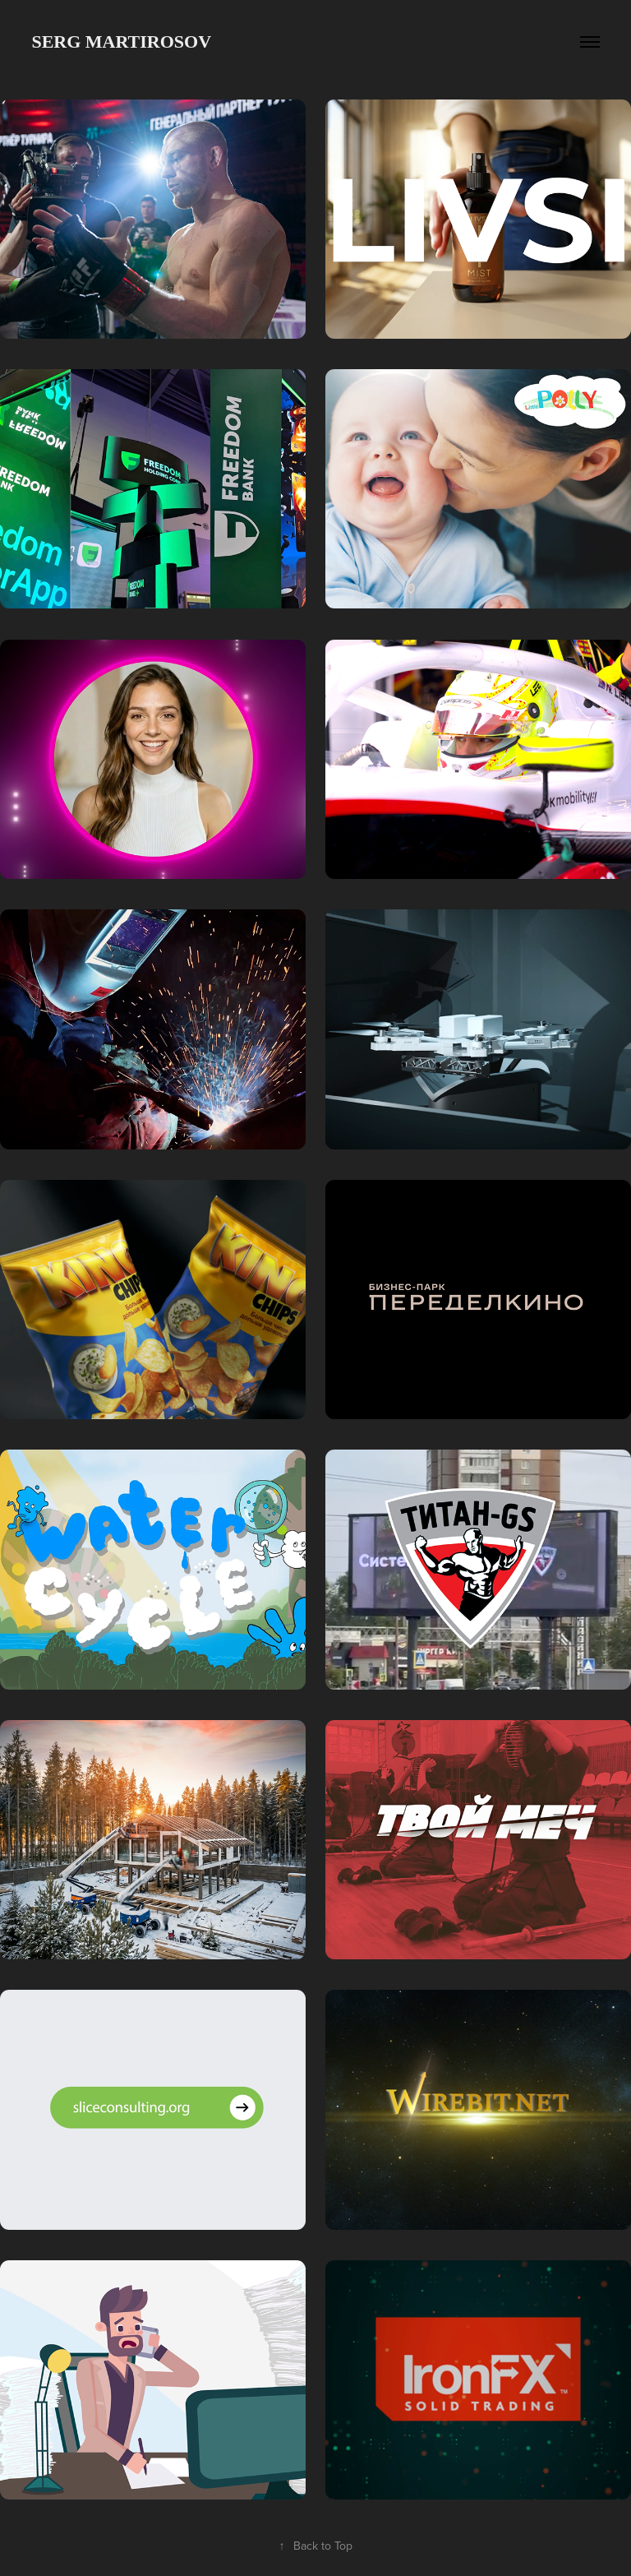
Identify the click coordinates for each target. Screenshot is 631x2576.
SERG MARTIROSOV (121, 41)
